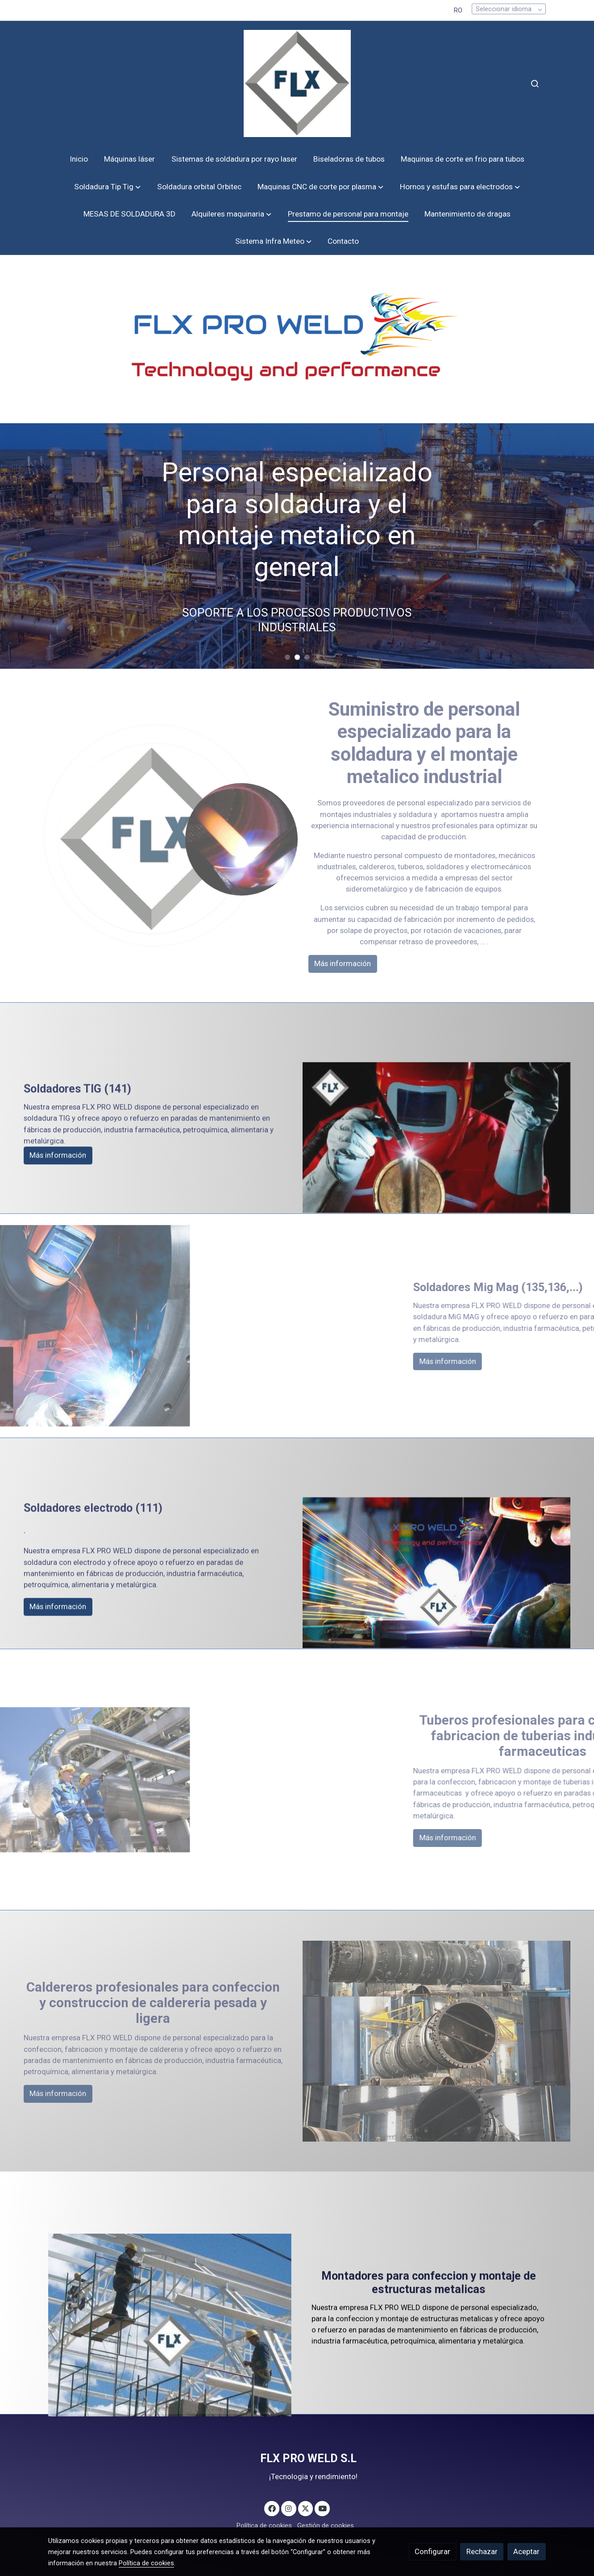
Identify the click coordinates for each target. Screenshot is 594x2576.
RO (458, 10)
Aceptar (526, 2551)
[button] (107, 186)
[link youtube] (323, 2508)
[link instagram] (289, 2508)
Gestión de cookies (325, 2526)
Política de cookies (264, 2526)
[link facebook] (271, 2508)
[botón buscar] (534, 83)
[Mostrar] (295, 337)
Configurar (432, 2551)
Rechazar (482, 2551)
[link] (296, 83)
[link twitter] (305, 2508)
